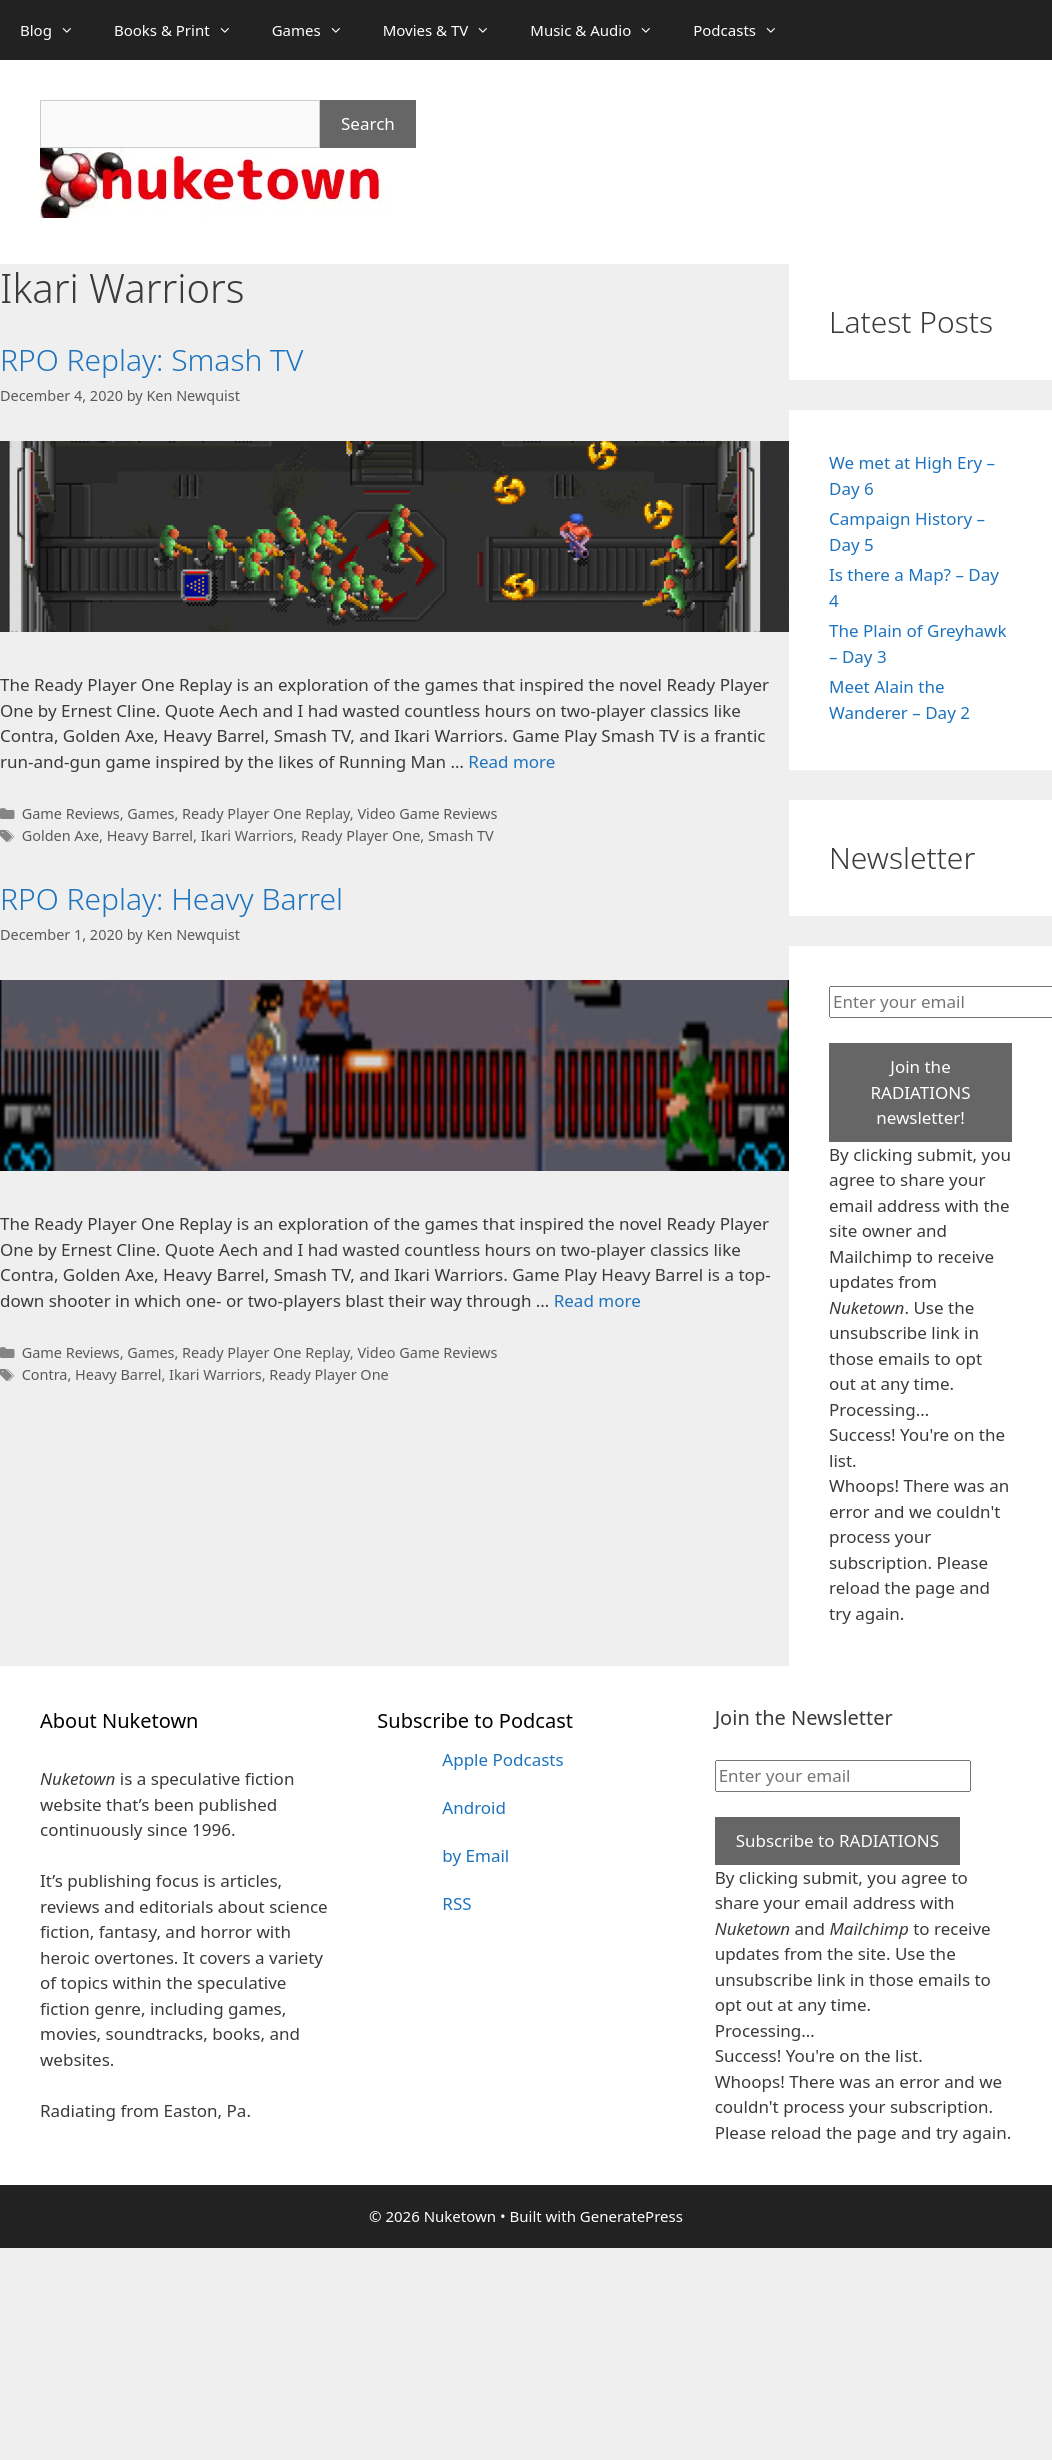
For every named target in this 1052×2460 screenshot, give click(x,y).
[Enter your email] (843, 1776)
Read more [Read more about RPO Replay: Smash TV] (511, 761)
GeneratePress (631, 2216)
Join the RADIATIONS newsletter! (920, 1092)
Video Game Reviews (427, 813)
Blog (57, 30)
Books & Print (183, 30)
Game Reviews (71, 813)
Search (368, 123)
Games (317, 30)
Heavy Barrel (150, 835)
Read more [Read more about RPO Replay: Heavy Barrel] (597, 1300)
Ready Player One (360, 835)
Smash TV (461, 835)
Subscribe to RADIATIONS (837, 1840)
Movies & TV (447, 30)
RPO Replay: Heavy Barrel (171, 898)
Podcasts (745, 30)
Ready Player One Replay (266, 813)
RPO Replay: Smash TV (151, 359)
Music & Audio (601, 30)
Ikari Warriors (247, 835)
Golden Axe (60, 835)
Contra (45, 1374)
